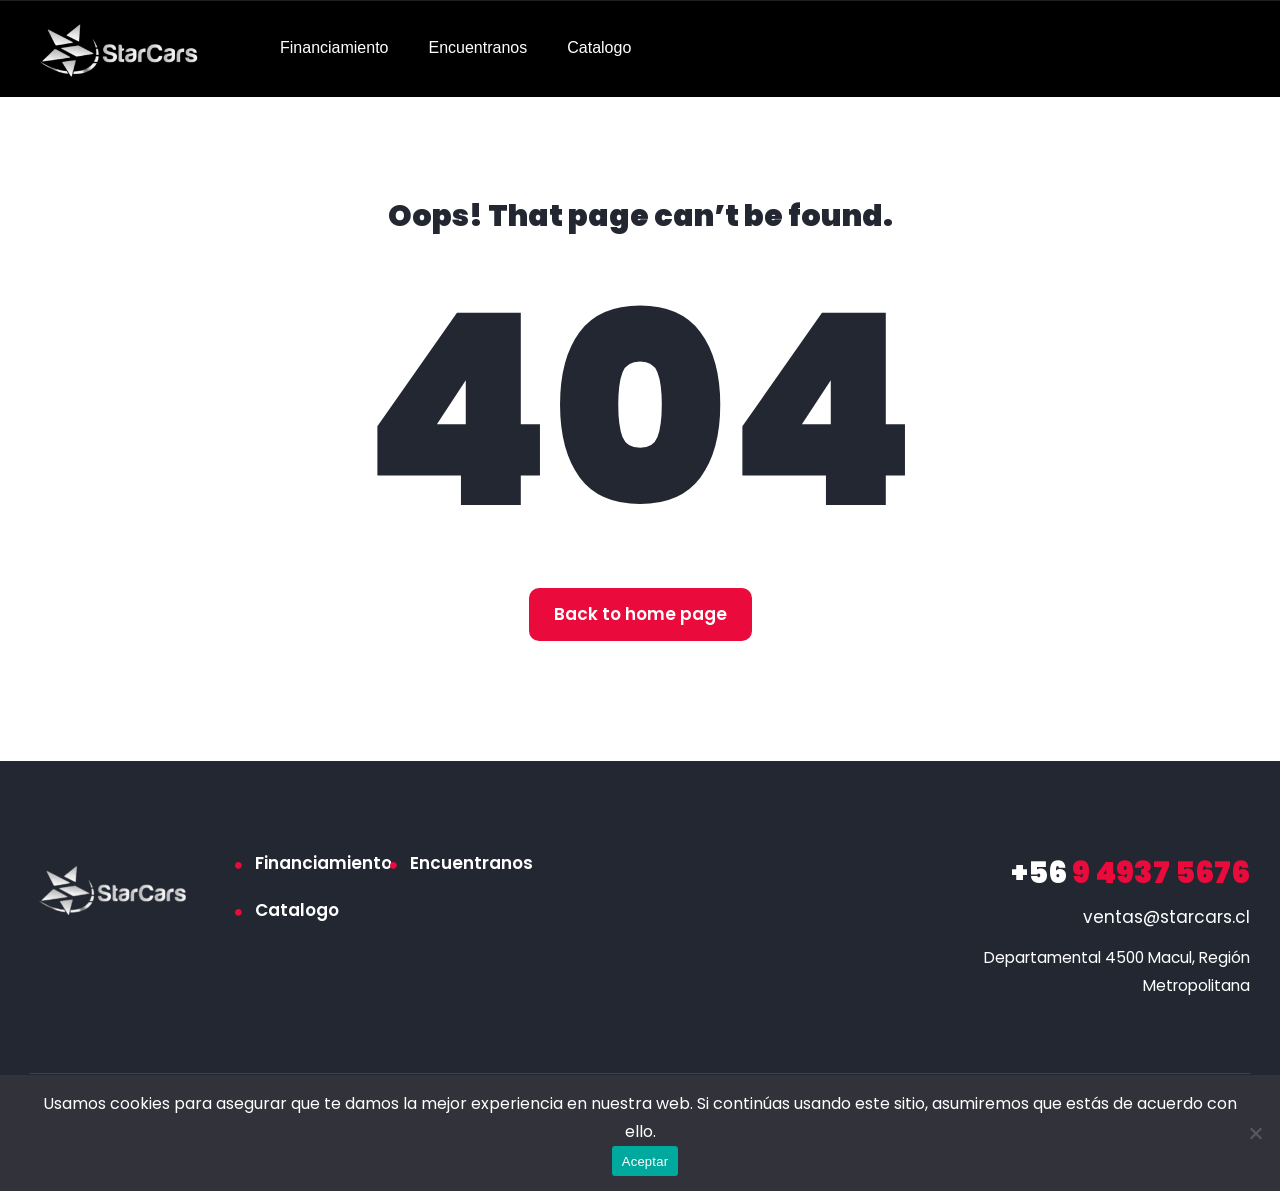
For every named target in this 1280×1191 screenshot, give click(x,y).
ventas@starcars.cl (1166, 917)
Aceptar (645, 1161)
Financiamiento (334, 47)
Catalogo (599, 47)
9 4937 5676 (1130, 873)
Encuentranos (478, 47)
